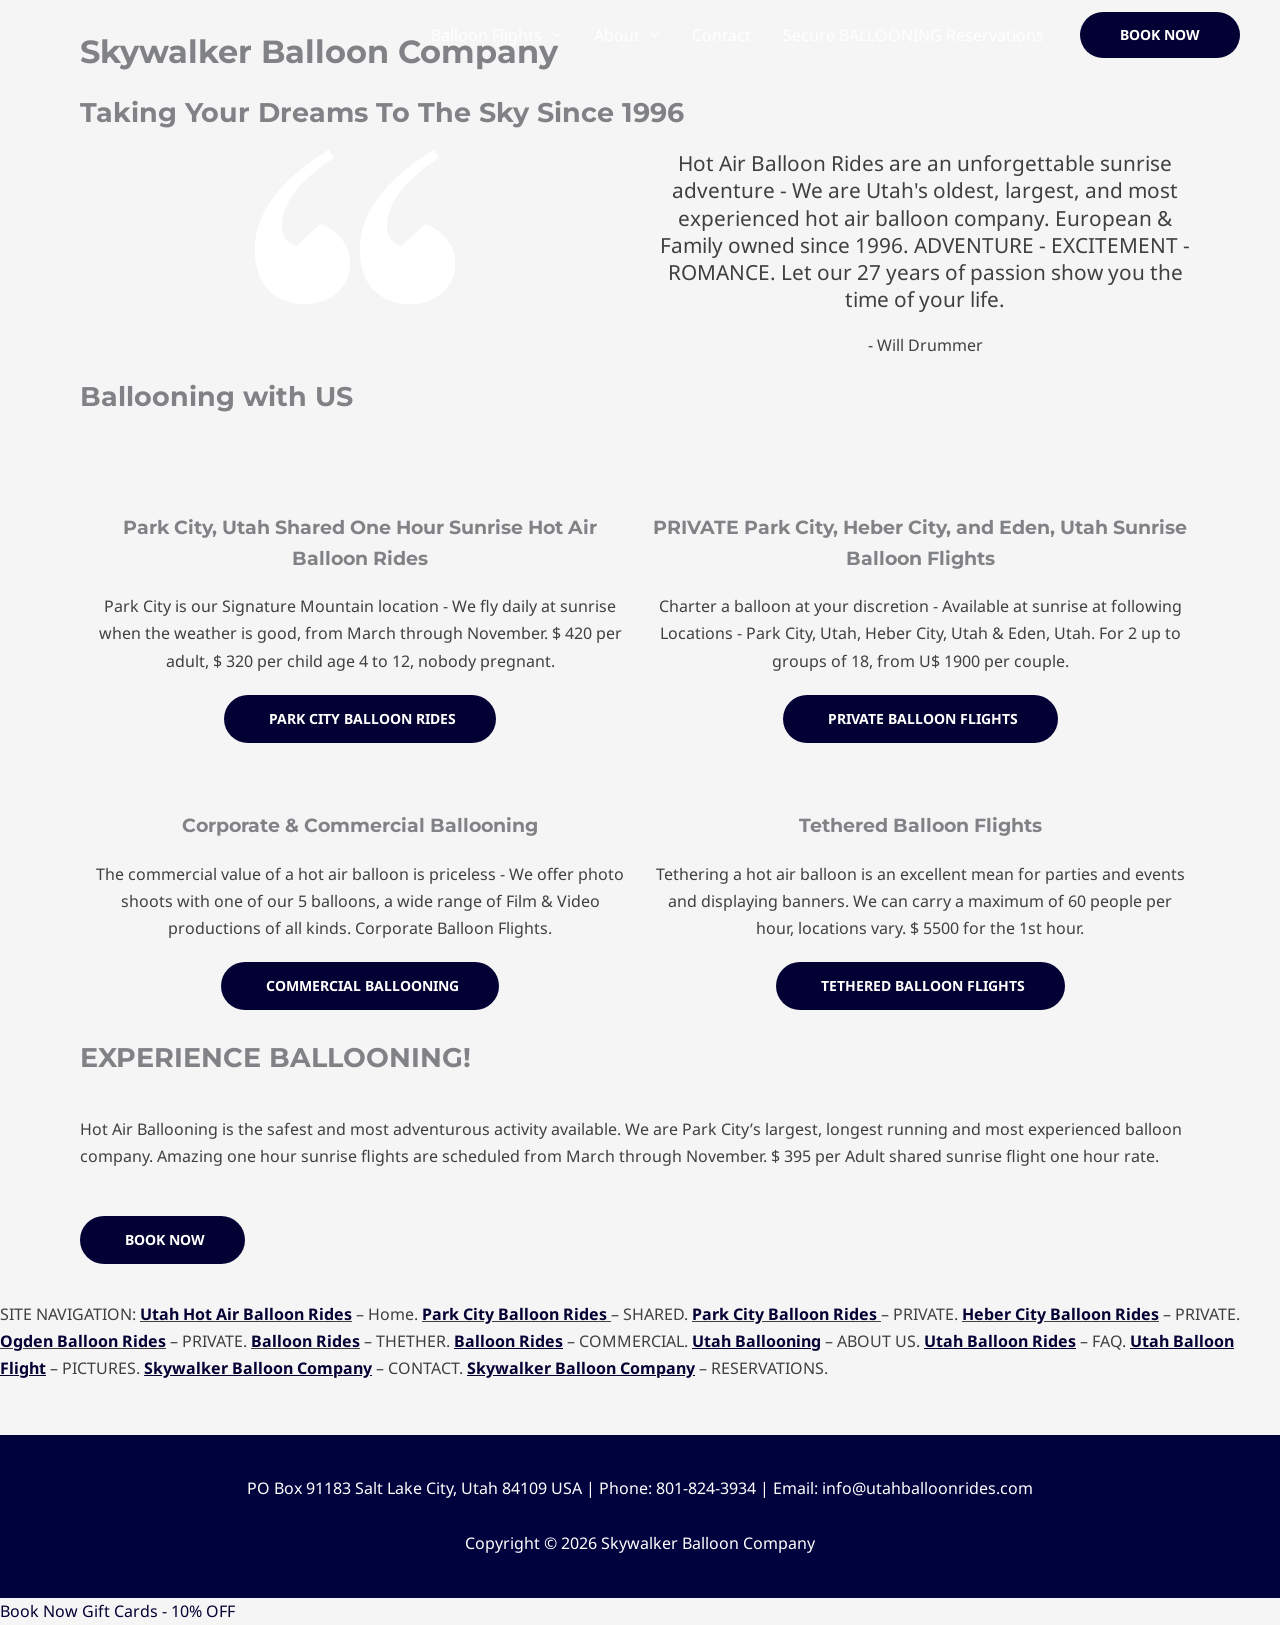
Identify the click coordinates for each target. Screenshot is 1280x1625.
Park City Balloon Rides (514, 1314)
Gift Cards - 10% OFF (158, 1611)
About (617, 35)
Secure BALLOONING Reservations (913, 35)
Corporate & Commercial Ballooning (360, 825)
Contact (721, 35)
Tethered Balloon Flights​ (920, 825)
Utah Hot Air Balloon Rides (246, 1314)
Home (376, 35)
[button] (1160, 35)
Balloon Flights (486, 35)
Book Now (39, 1611)
